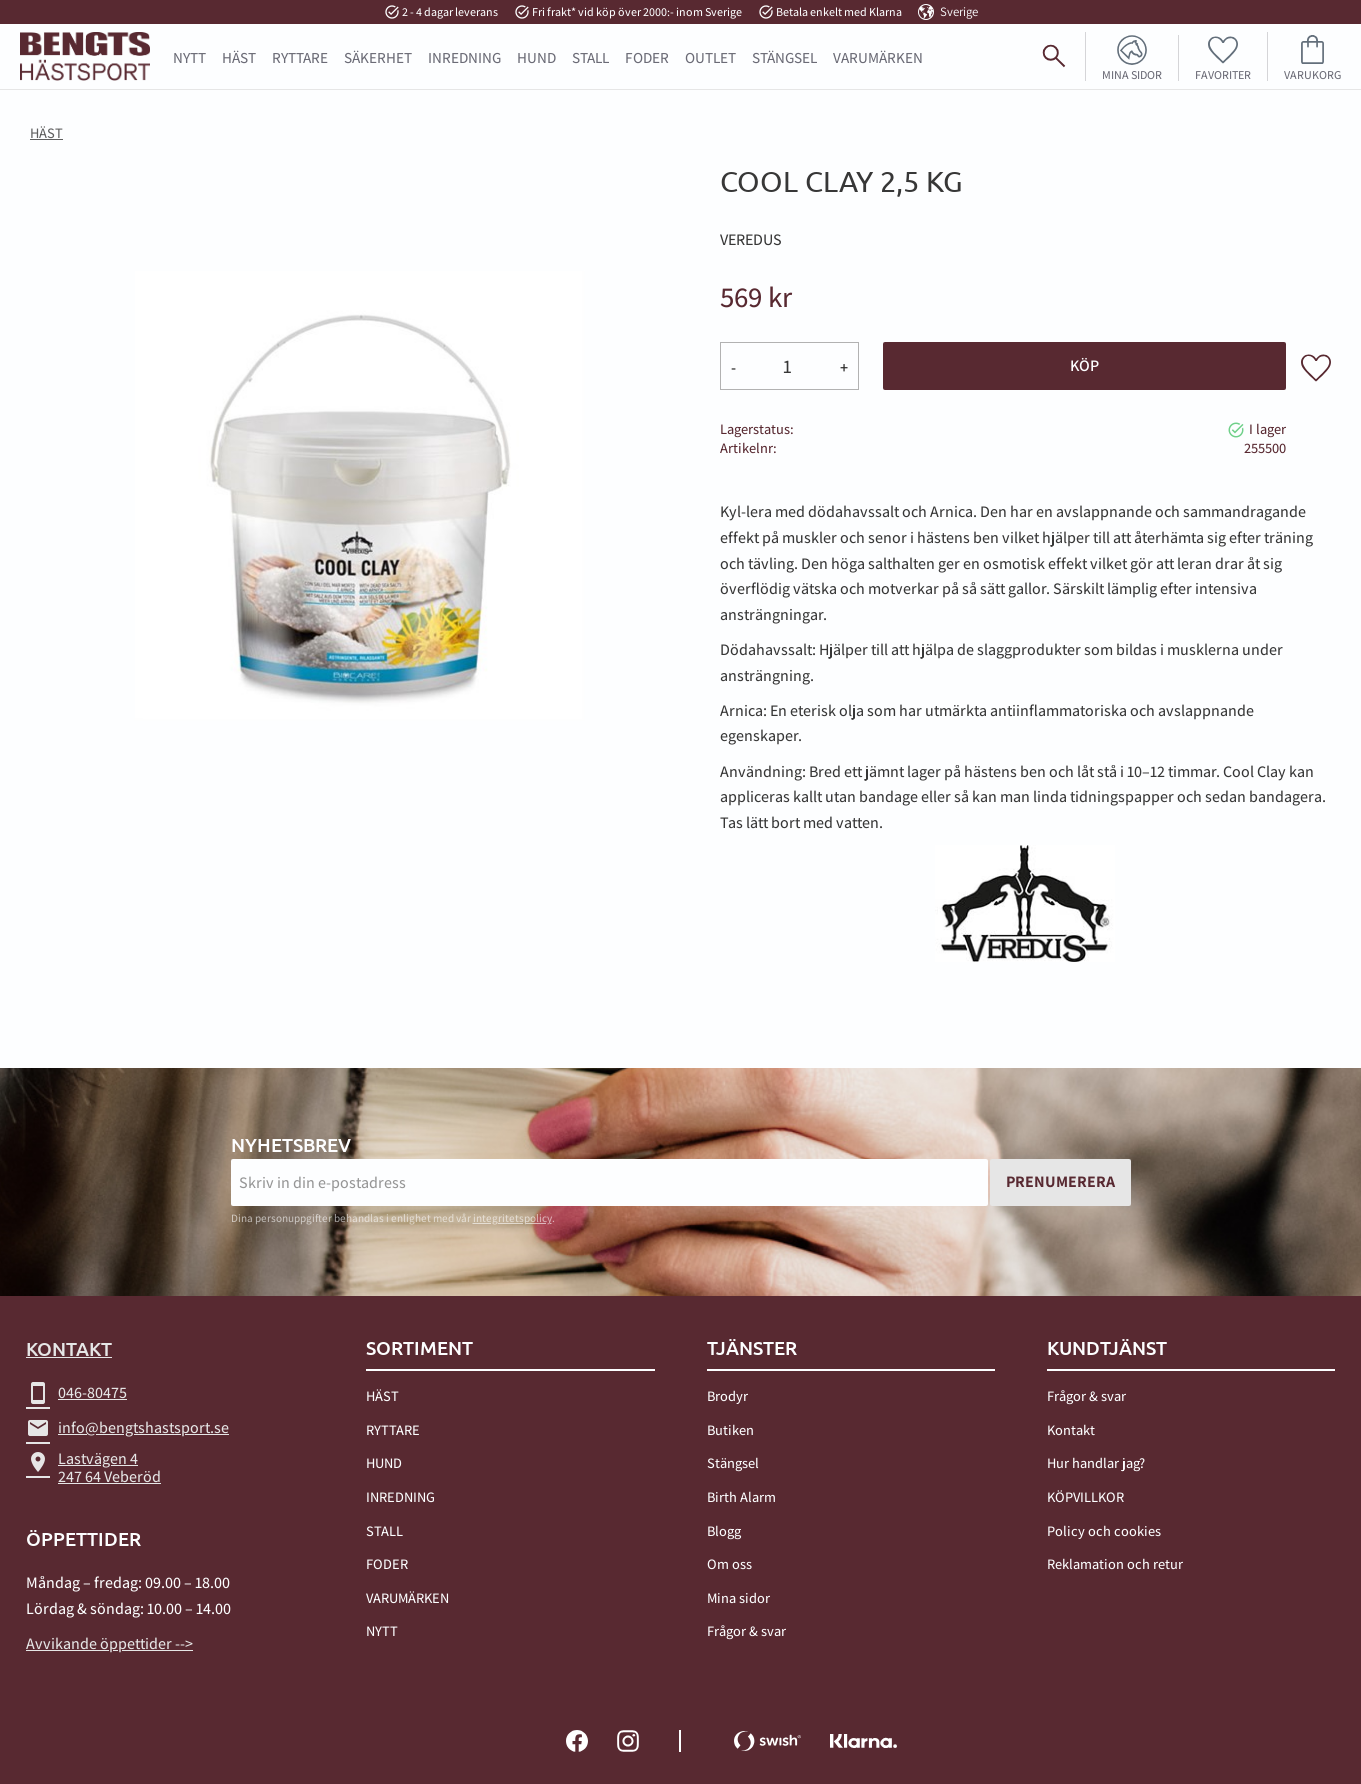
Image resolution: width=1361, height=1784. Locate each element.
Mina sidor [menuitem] (1132, 74)
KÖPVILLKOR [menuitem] (1085, 1496)
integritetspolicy (512, 1218)
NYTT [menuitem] (189, 57)
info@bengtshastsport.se (127, 1428)
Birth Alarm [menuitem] (741, 1496)
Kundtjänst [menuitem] (1107, 1348)
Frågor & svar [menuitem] (746, 1630)
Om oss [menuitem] (729, 1563)
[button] (1223, 56)
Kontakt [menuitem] (1071, 1429)
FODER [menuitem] (647, 57)
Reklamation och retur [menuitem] (1115, 1563)
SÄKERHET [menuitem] (378, 57)
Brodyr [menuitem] (727, 1395)
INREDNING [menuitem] (464, 57)
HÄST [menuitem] (239, 57)
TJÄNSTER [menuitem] (752, 1348)
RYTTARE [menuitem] (300, 57)
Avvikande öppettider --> (109, 1643)
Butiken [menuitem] (730, 1429)
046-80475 (76, 1393)
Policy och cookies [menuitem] (1104, 1530)
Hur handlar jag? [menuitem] (1096, 1462)
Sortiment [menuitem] (419, 1348)
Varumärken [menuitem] (878, 57)
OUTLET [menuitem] (710, 57)
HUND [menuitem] (536, 57)
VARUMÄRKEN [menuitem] (407, 1597)
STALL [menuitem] (590, 57)
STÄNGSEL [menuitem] (784, 57)
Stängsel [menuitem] (733, 1462)
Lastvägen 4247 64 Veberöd (93, 1467)
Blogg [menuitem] (724, 1530)
